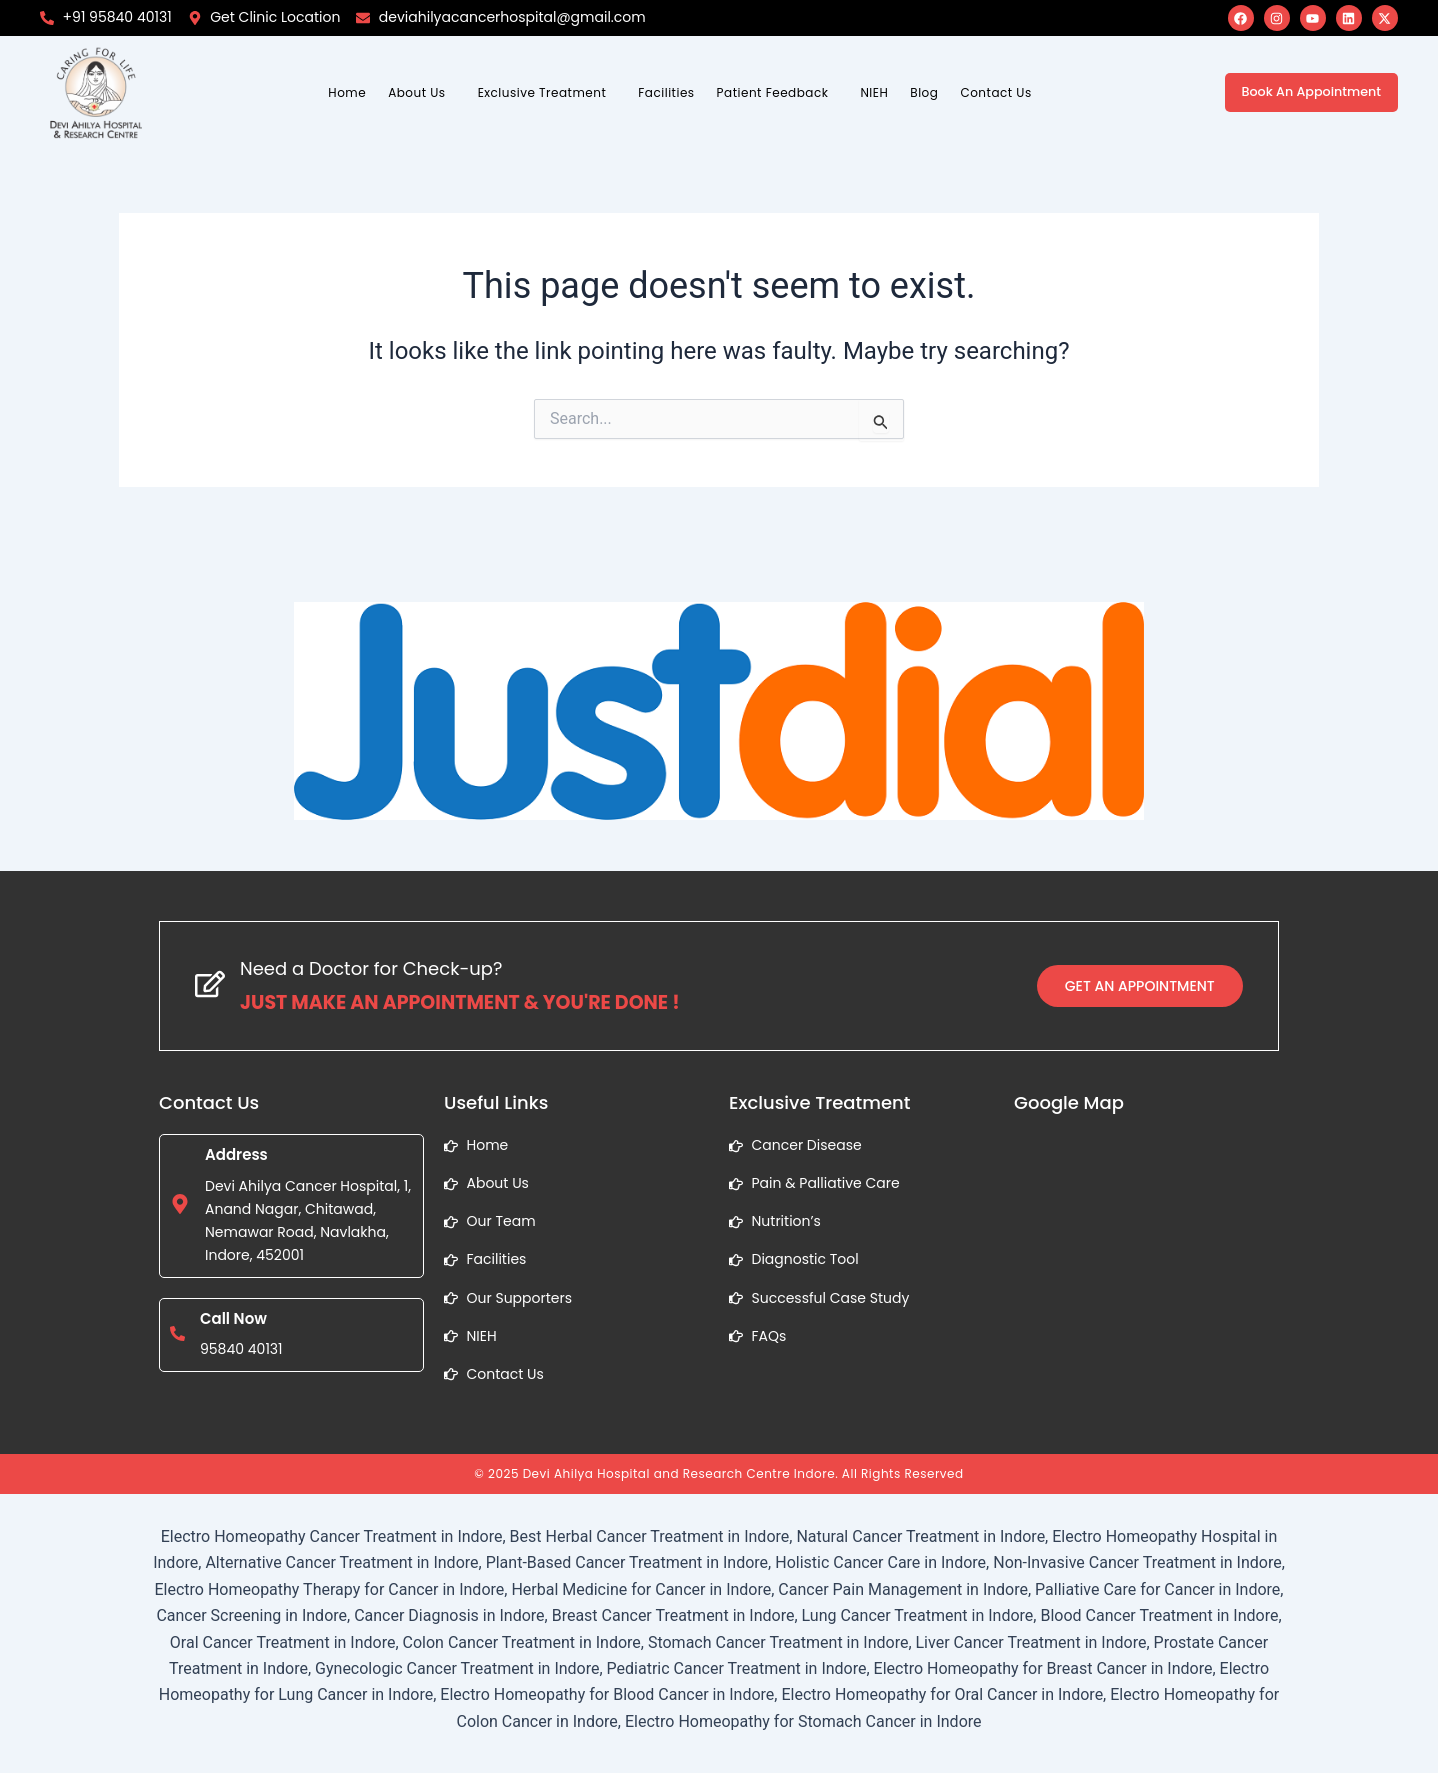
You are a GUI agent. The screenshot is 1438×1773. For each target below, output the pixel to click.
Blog (924, 92)
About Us (417, 92)
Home (347, 92)
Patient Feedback (773, 92)
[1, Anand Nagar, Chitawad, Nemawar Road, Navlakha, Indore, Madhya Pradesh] (1146, 1284)
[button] (422, 93)
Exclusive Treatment (542, 92)
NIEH (874, 92)
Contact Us (995, 92)
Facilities (666, 92)
